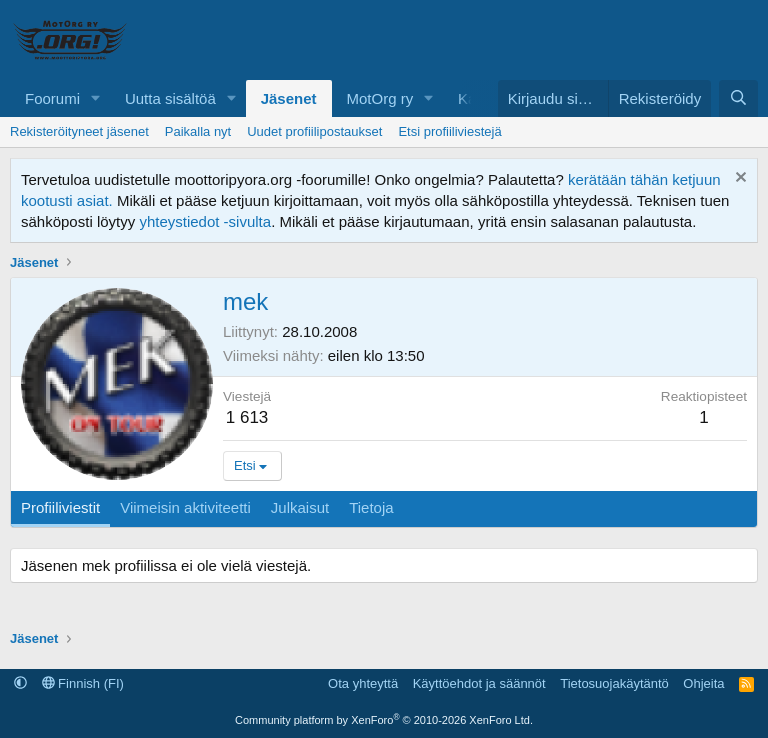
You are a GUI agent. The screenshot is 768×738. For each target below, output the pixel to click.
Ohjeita (703, 683)
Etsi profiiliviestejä (449, 131)
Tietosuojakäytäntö (614, 683)
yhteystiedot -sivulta (205, 221)
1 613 (247, 417)
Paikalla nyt (198, 131)
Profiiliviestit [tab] (60, 507)
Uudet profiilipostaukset (314, 131)
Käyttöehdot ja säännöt (479, 683)
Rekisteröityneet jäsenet (79, 131)
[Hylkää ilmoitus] (738, 179)
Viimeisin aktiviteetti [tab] (185, 507)
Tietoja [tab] (371, 507)
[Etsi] (738, 98)
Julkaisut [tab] (300, 507)
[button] (96, 98)
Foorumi (52, 98)
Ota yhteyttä (363, 683)
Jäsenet (289, 98)
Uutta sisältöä (170, 98)
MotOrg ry (380, 98)
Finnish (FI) (83, 683)
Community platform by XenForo (384, 720)
